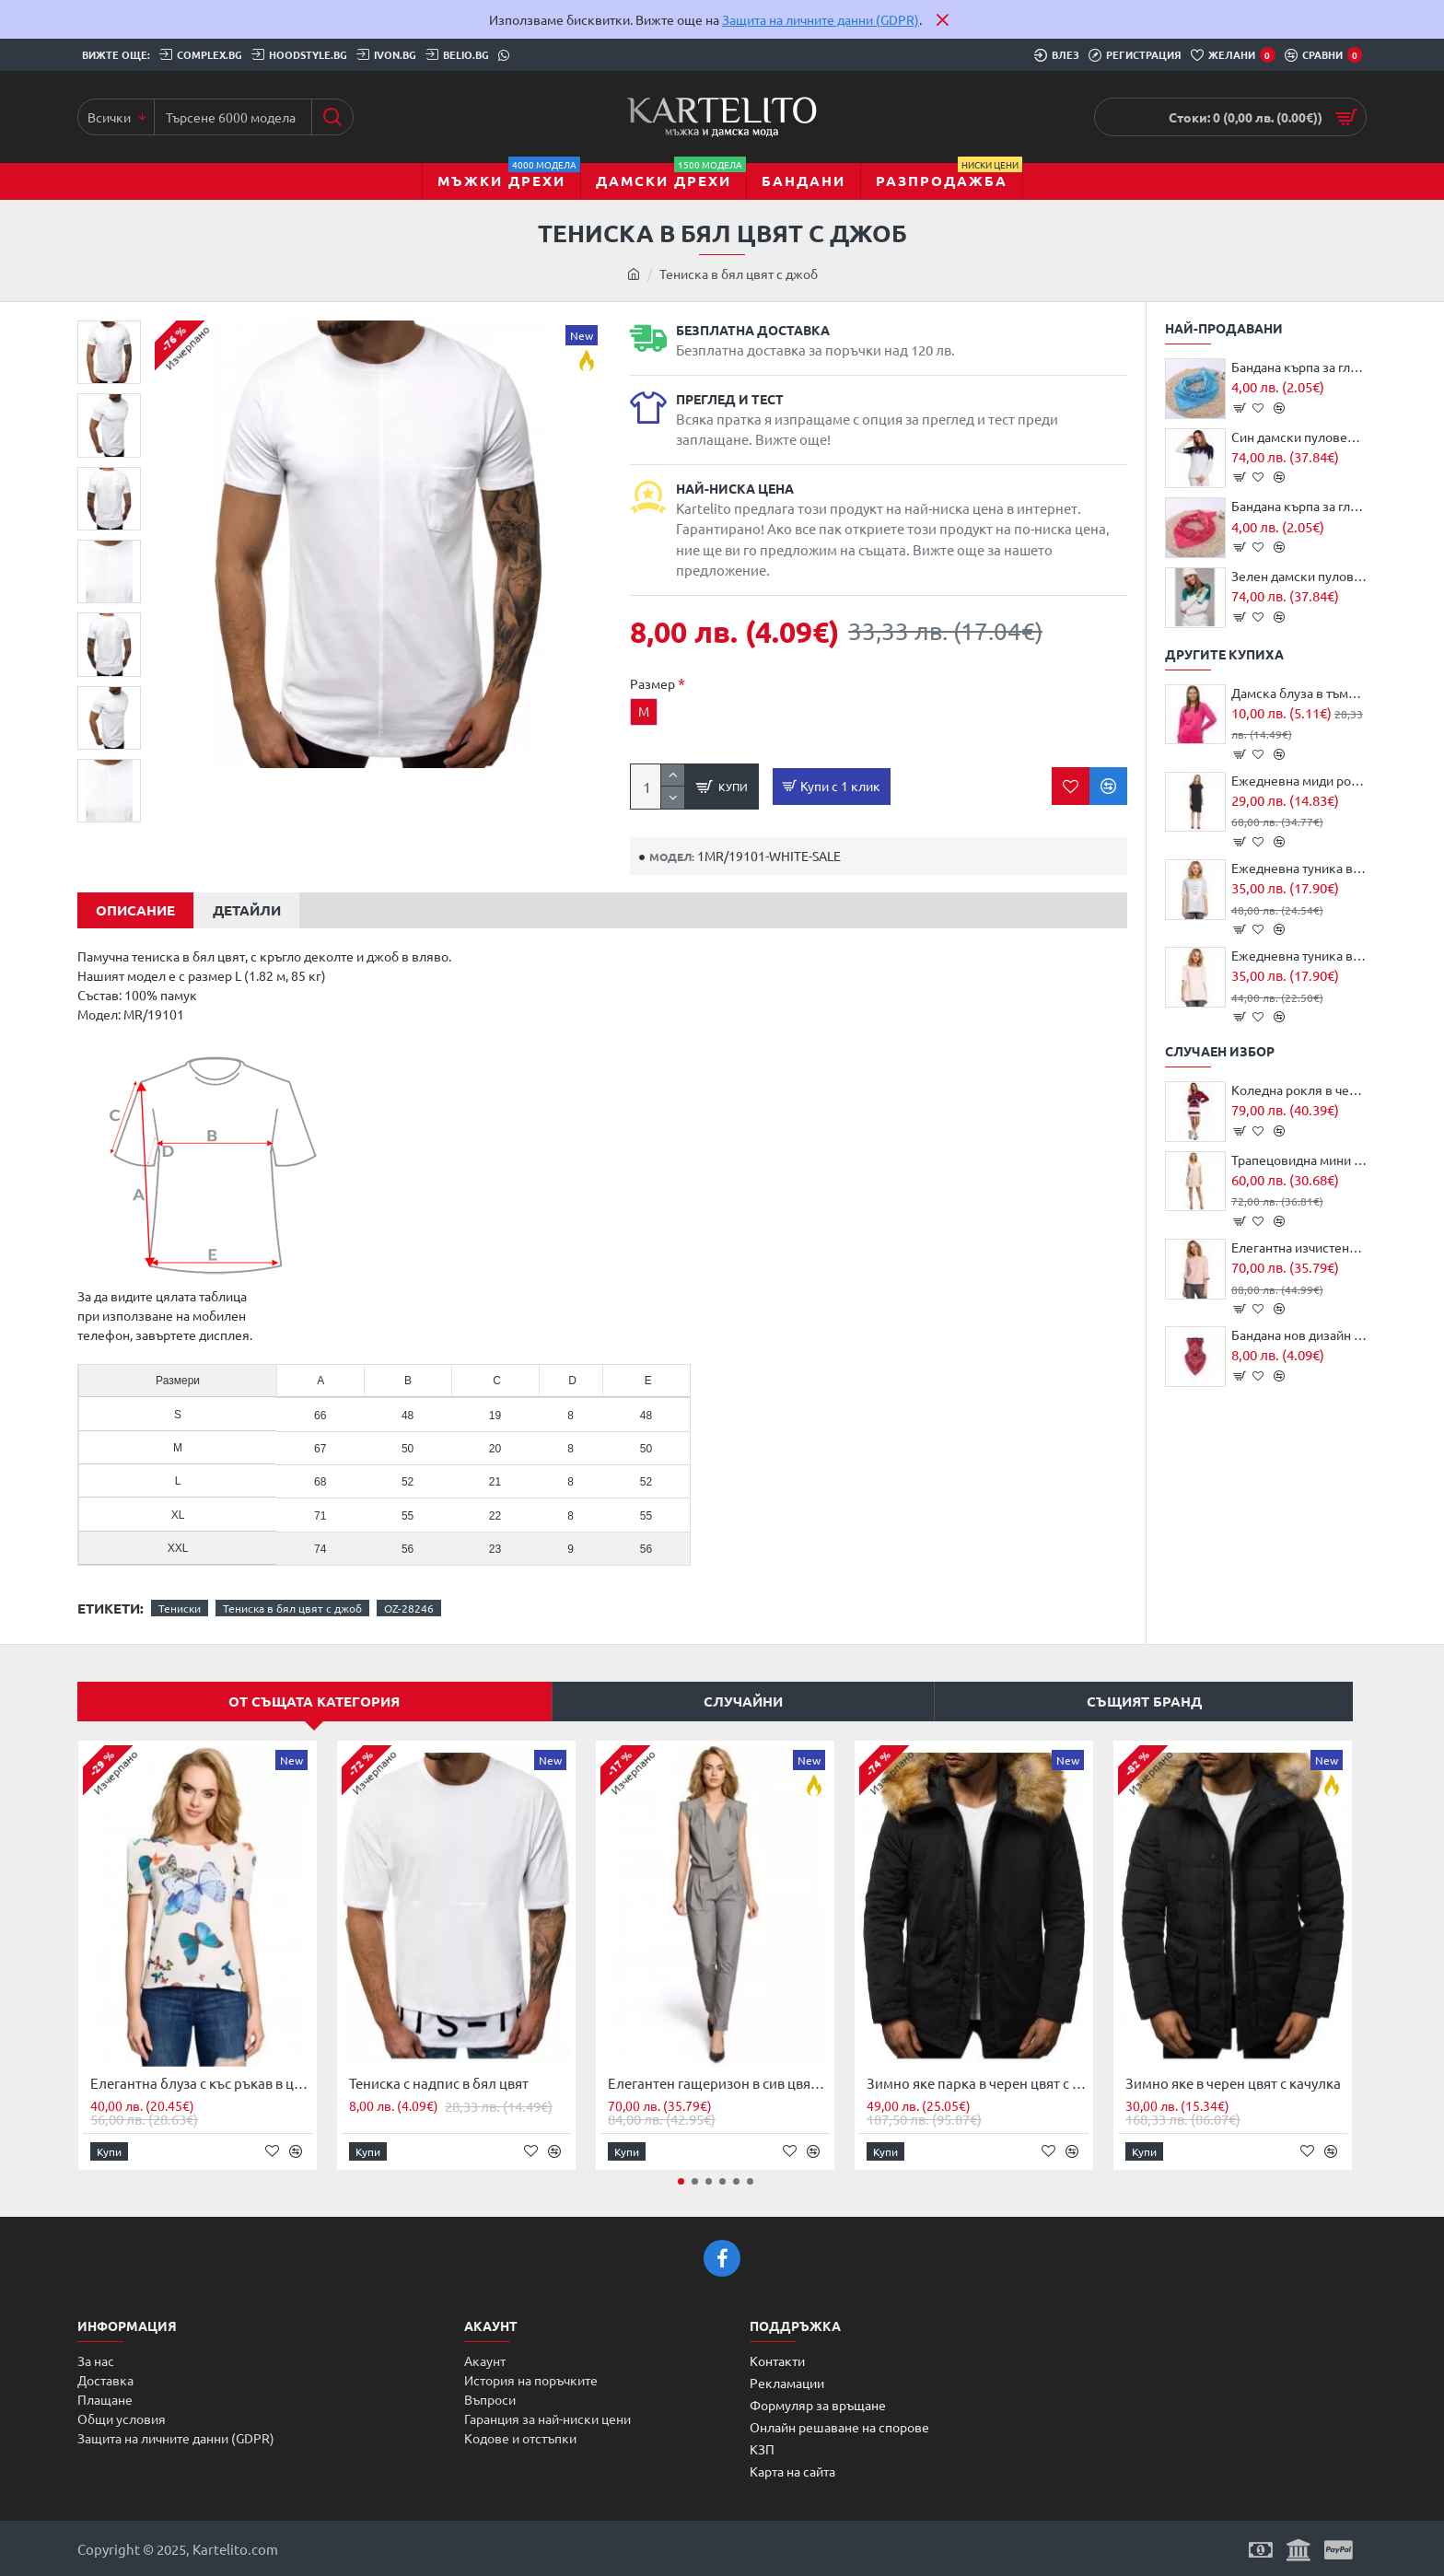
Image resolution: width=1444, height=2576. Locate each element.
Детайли (247, 906)
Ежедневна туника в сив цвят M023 (1299, 867)
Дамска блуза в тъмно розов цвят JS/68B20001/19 (1299, 692)
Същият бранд (1144, 1697)
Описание (135, 906)
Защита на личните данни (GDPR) (820, 19)
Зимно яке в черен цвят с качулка (1233, 2079)
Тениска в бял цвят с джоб (292, 1604)
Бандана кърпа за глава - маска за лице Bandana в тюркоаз (1299, 366)
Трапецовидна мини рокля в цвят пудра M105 (1299, 1159)
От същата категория (314, 1697)
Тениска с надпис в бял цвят (439, 2079)
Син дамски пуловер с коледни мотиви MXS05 (1299, 436)
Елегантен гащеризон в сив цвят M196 (719, 2079)
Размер (652, 683)
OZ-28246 (409, 1604)
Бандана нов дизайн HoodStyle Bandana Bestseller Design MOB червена (1299, 1334)
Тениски (179, 1604)
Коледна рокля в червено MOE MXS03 (1299, 1089)
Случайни (743, 1697)
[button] (109, 759)
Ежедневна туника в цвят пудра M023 (1299, 955)
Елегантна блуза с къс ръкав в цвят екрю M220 (201, 2079)
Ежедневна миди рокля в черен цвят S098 (1299, 780)
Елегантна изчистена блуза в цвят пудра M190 (1299, 1247)
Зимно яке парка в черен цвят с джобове (978, 2079)
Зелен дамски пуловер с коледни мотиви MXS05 (1299, 575)
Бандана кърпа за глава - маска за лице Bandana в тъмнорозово (1299, 505)
